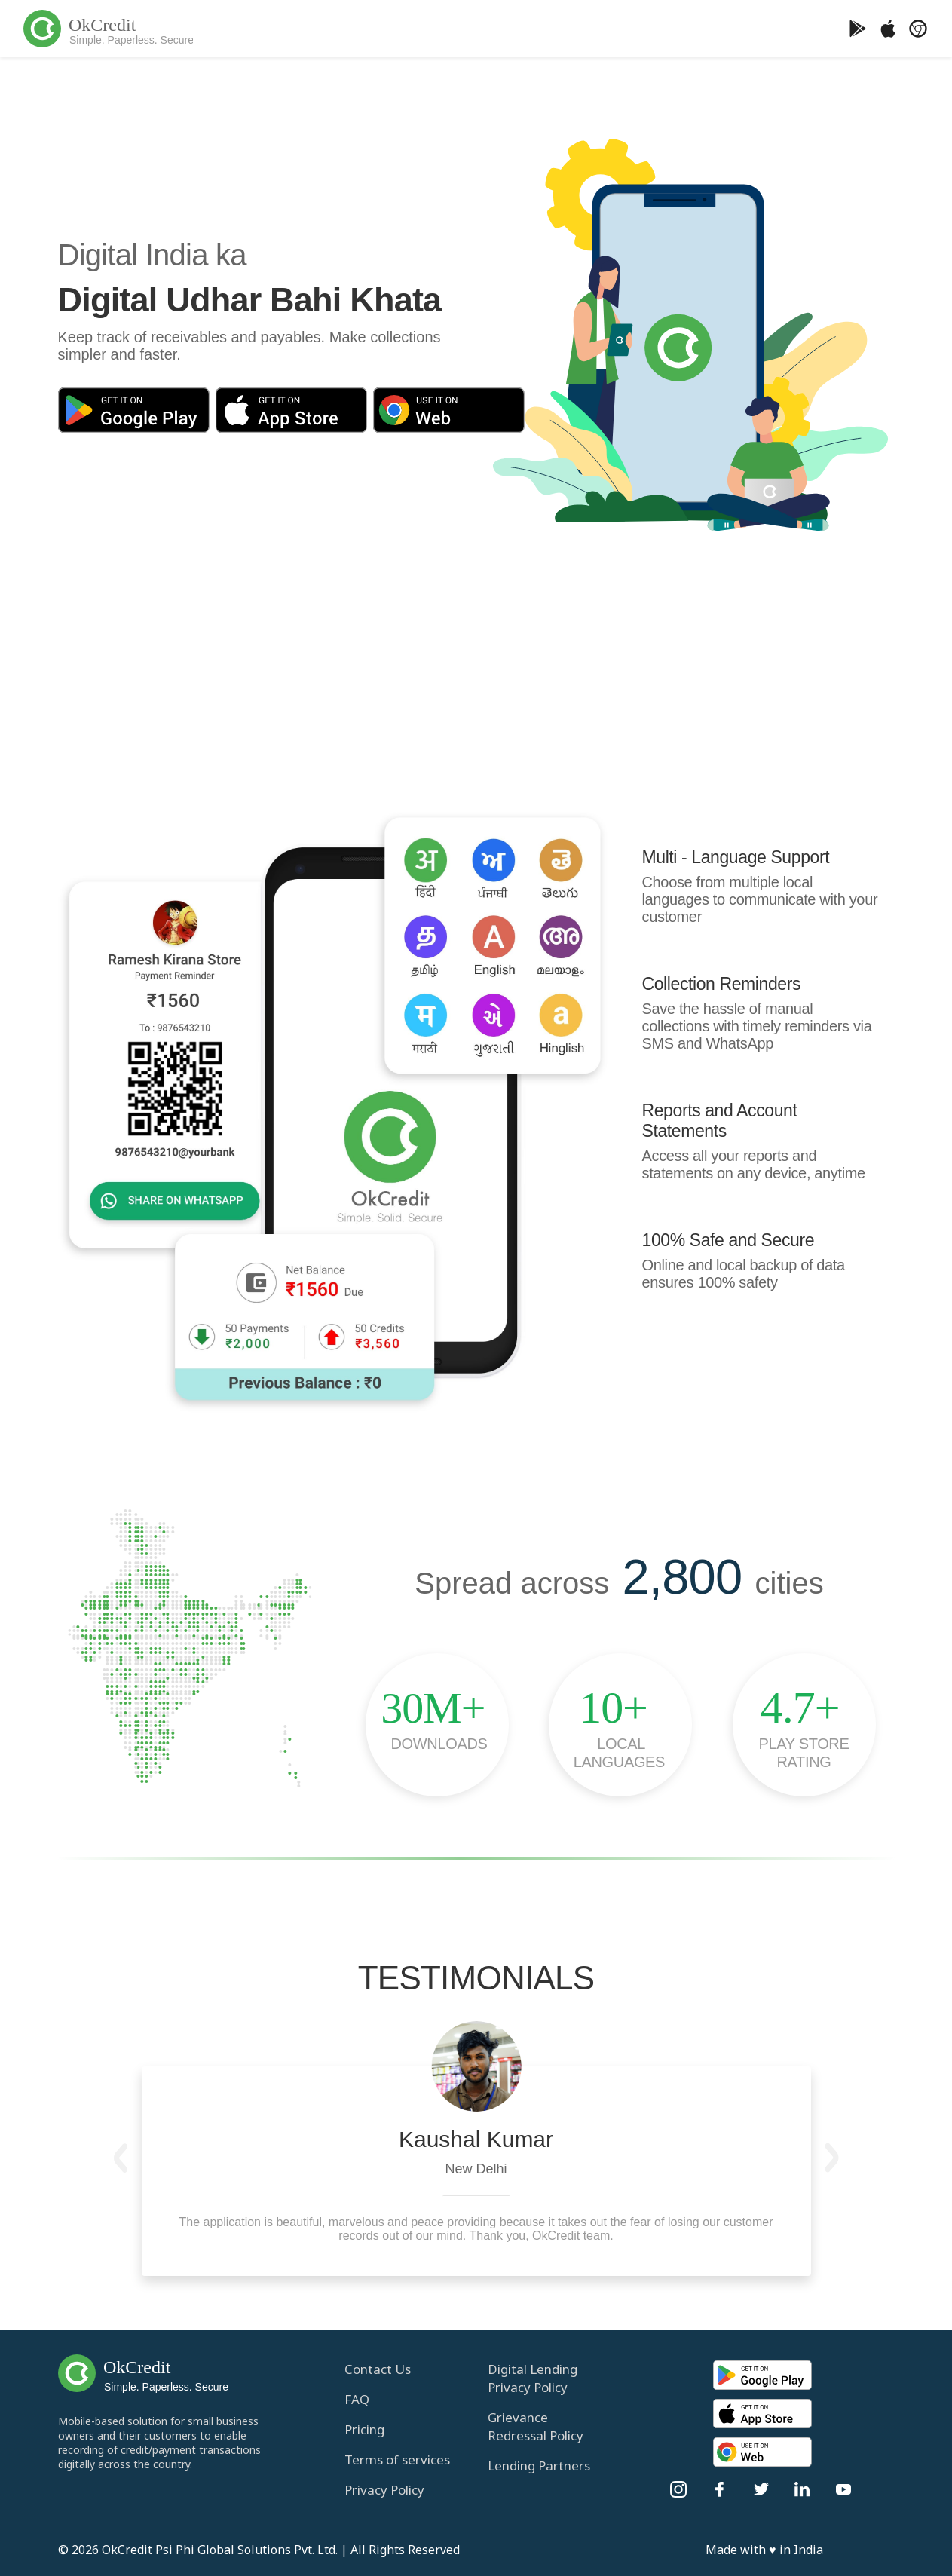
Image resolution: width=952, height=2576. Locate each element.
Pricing (364, 2429)
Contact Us (377, 2369)
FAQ (356, 2399)
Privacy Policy (384, 2489)
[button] (121, 2157)
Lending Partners (539, 2465)
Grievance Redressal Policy (535, 2426)
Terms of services (397, 2459)
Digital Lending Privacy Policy (532, 2378)
